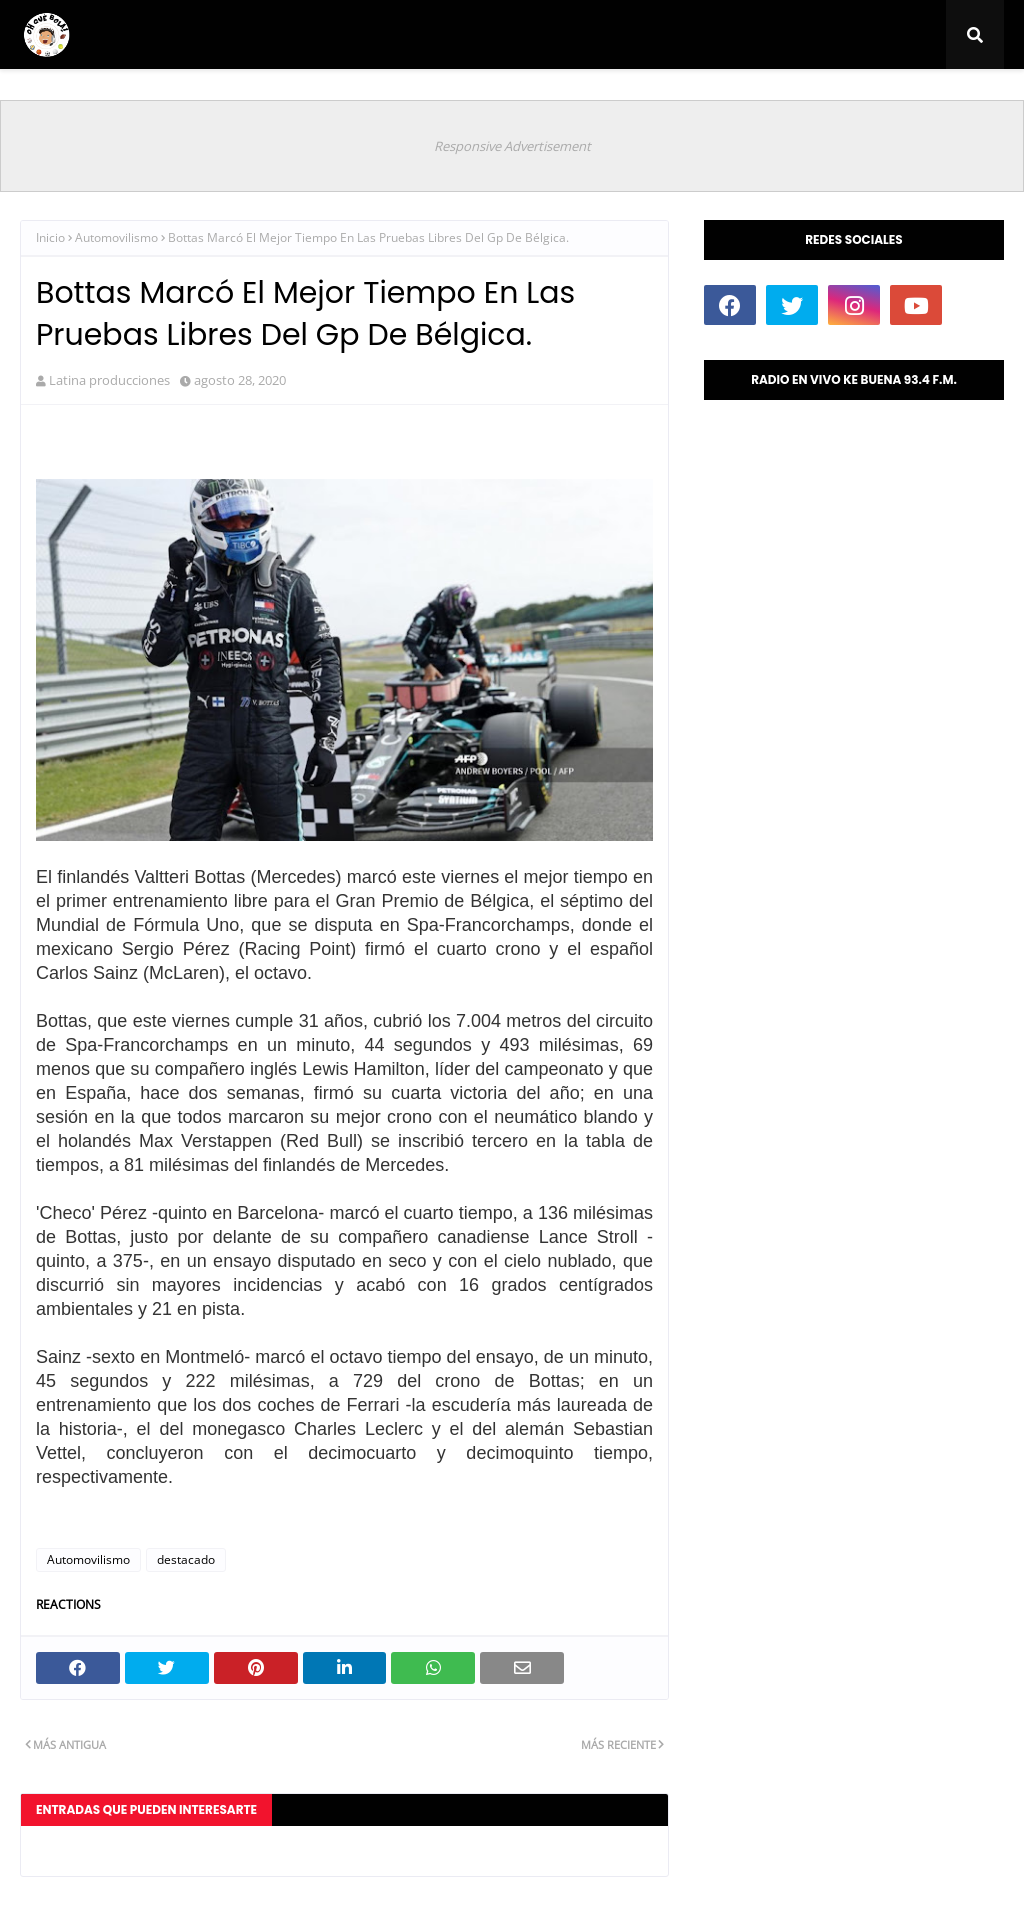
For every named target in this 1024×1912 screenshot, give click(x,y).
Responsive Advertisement (512, 146)
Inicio (50, 237)
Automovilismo (116, 237)
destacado (186, 1559)
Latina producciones (109, 380)
